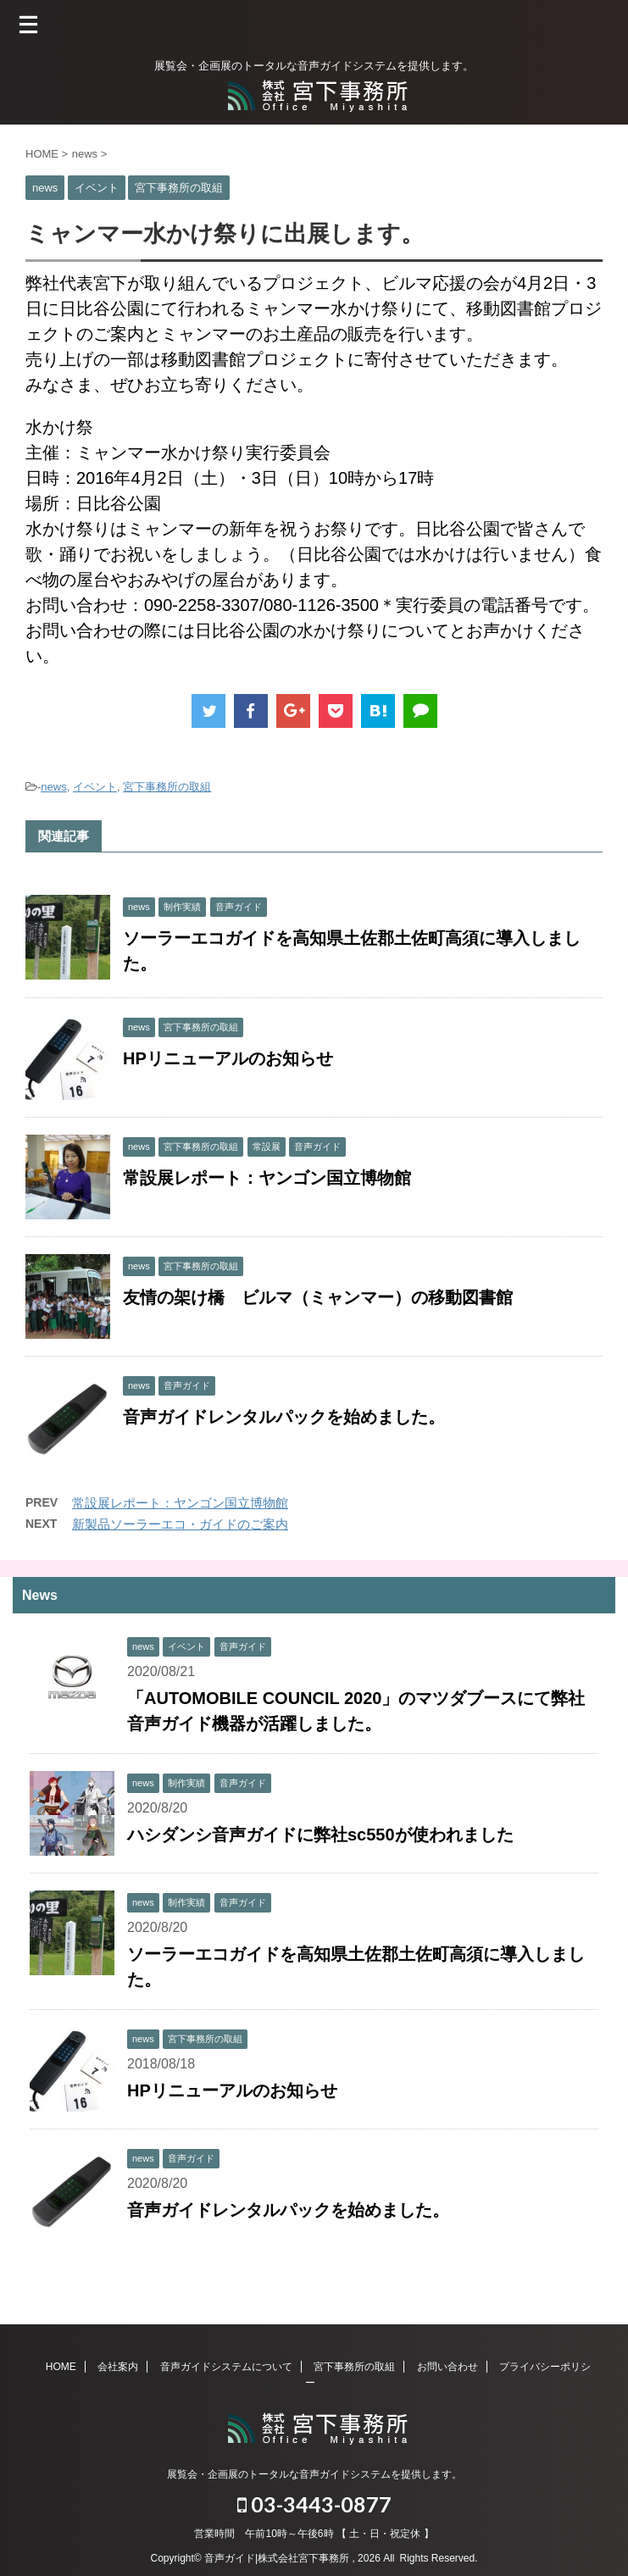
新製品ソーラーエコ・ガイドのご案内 (180, 1524)
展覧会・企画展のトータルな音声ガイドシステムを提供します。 (314, 2474)
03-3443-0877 (314, 2504)
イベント (95, 786)
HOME (61, 2367)
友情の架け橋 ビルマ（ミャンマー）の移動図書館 (318, 1297)
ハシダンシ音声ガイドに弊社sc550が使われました (320, 1834)
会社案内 (117, 2367)
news (53, 786)
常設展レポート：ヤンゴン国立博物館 (267, 1178)
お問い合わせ (447, 2367)
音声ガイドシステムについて (226, 2367)
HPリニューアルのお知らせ (228, 1058)
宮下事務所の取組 (167, 786)
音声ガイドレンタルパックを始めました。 (284, 1416)
